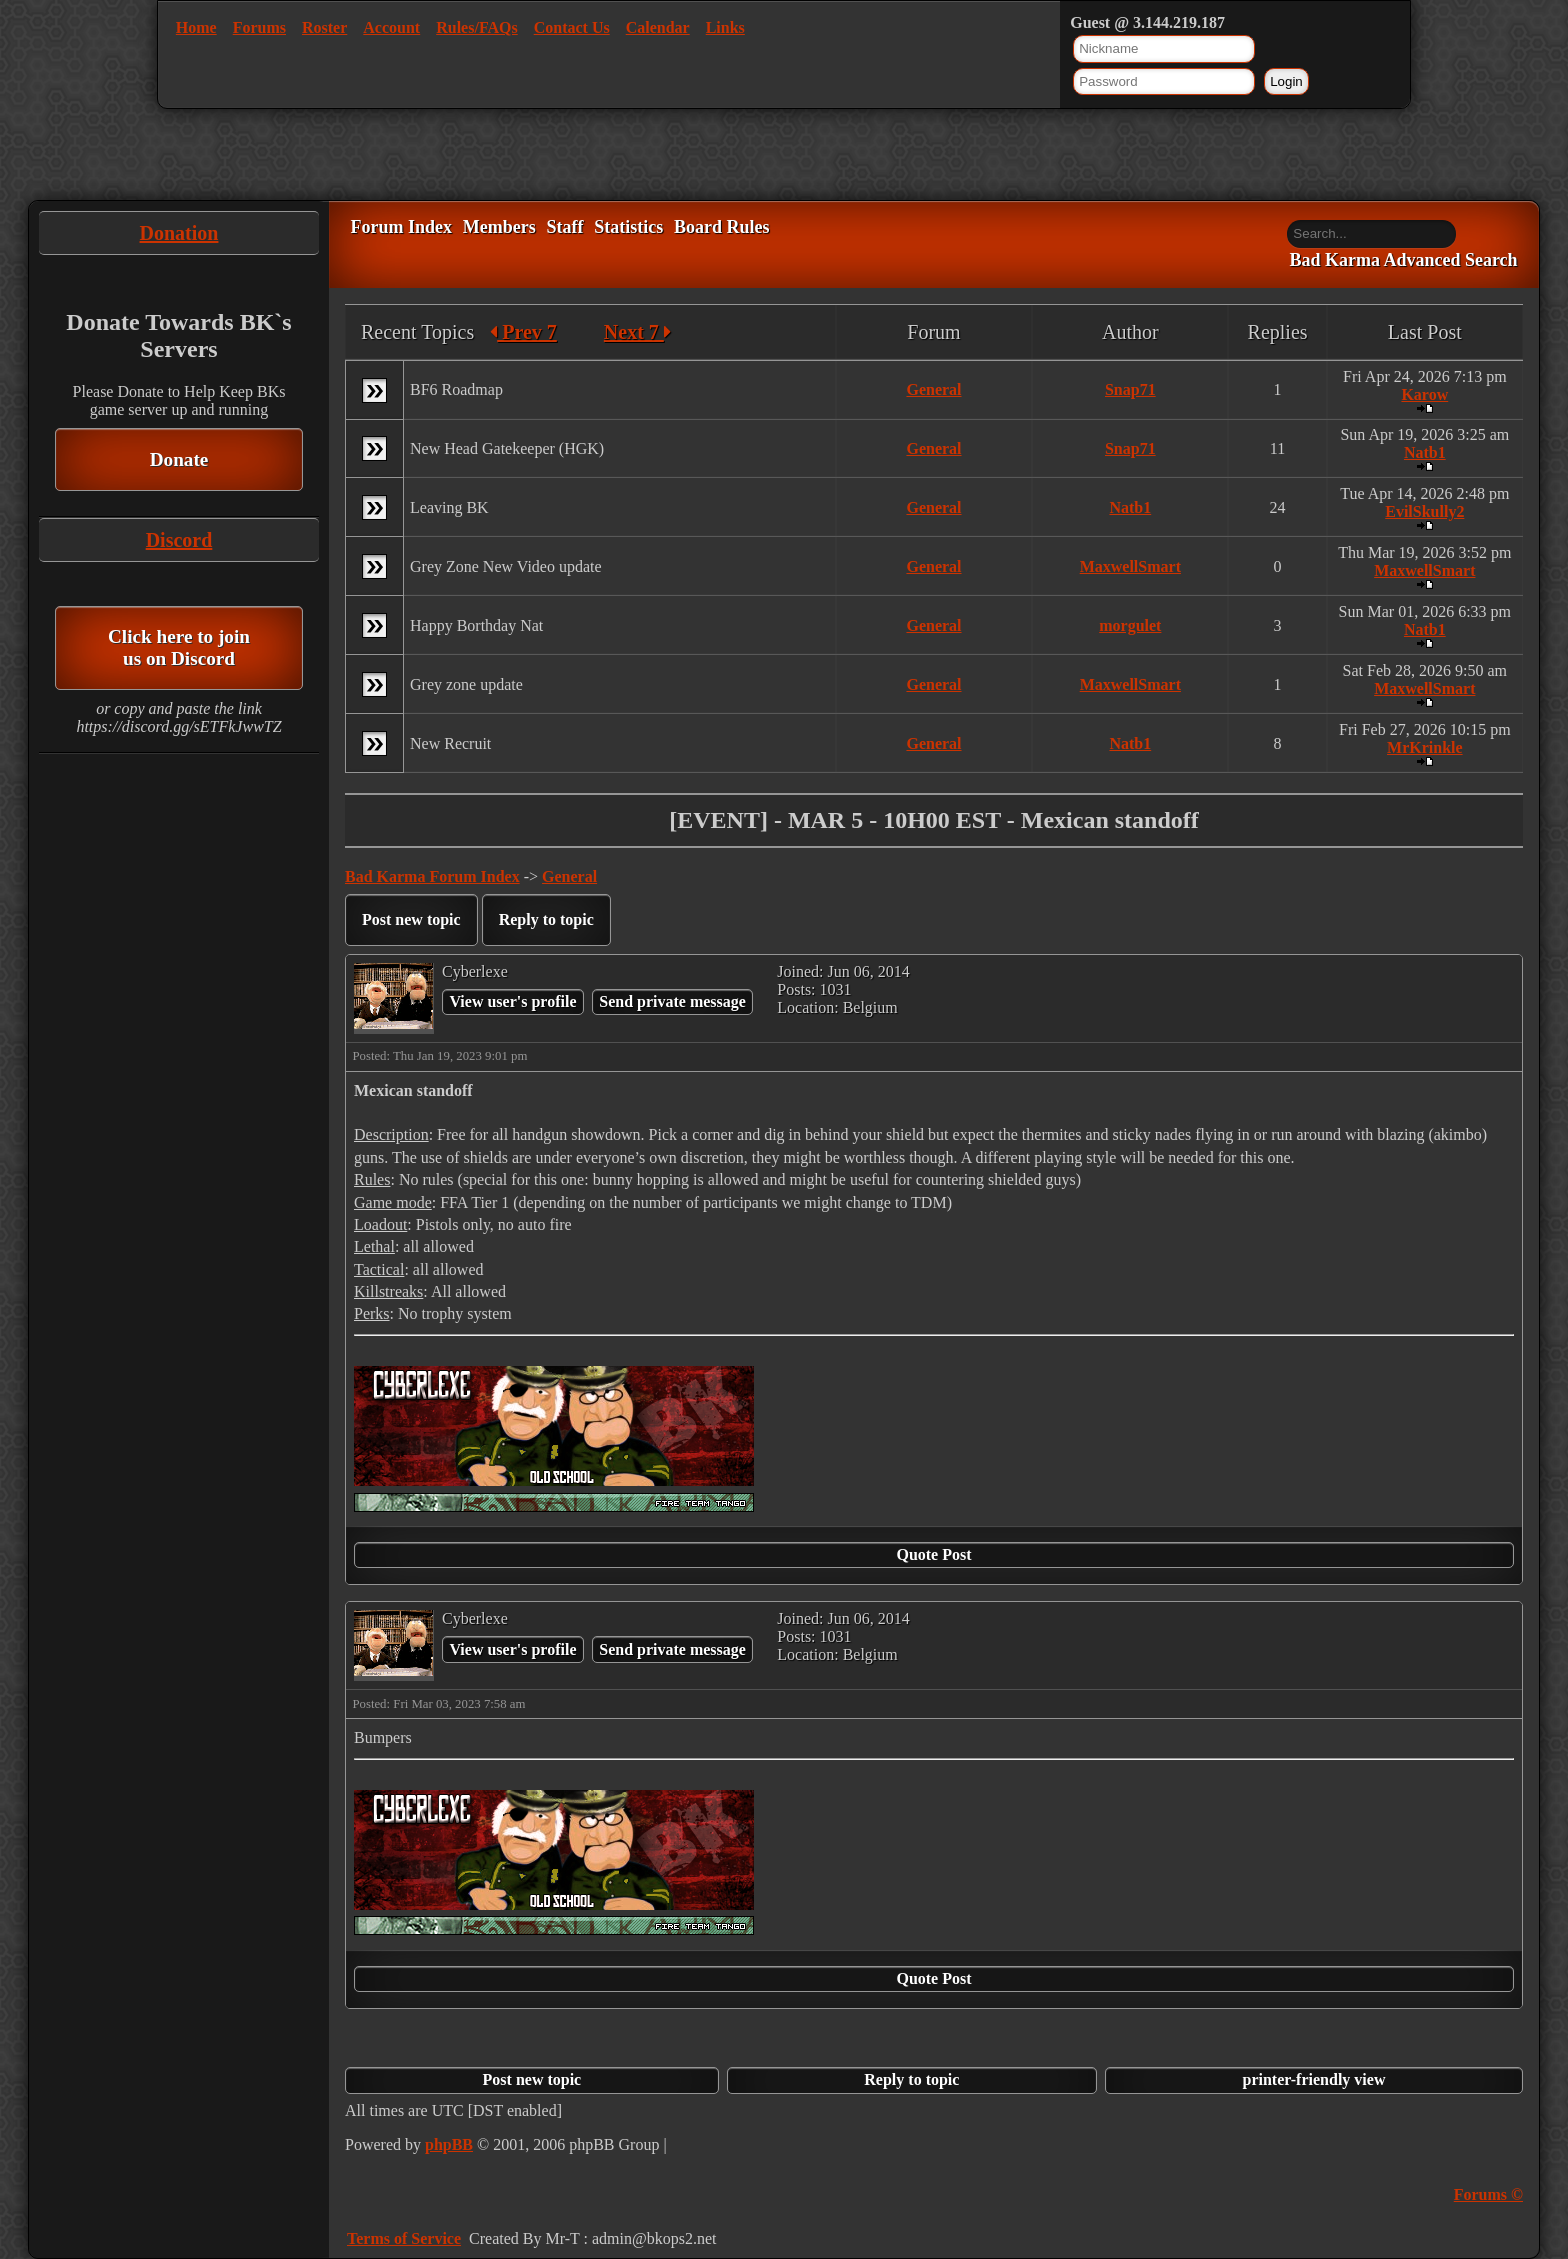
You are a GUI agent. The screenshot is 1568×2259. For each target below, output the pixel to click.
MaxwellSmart (1130, 566)
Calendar (658, 27)
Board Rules (722, 227)
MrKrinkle (1425, 747)
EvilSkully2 (1424, 511)
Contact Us (572, 27)
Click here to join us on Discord (179, 647)
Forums (259, 27)
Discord (179, 540)
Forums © (1488, 2194)
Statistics (628, 227)
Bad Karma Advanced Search (1403, 261)
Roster (324, 27)
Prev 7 (523, 332)
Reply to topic (546, 919)
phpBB (449, 2144)
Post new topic (411, 919)
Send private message (672, 1001)
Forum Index (401, 227)
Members (499, 227)
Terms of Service (404, 2238)
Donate (179, 459)
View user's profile (512, 1001)
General (933, 389)
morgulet (1130, 625)
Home (196, 27)
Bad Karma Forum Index (432, 876)
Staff (564, 227)
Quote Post (933, 1554)
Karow (1424, 394)
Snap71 (1130, 389)
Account (391, 27)
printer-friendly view (1314, 2079)
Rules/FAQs (476, 27)
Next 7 (637, 332)
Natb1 (1425, 452)
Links (725, 27)
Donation (179, 233)
